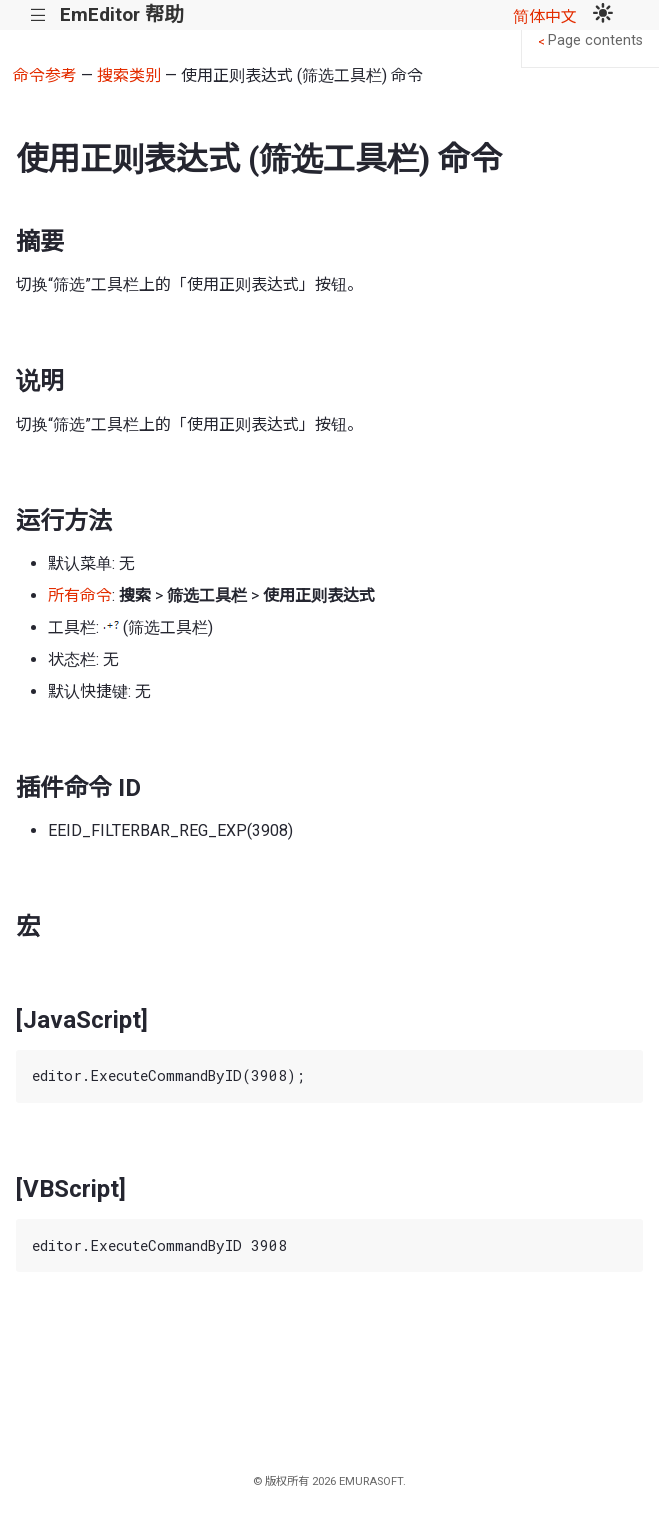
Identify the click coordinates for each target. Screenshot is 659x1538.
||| (38, 15)
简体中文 (545, 16)
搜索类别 (129, 75)
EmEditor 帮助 (121, 14)
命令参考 (45, 75)
